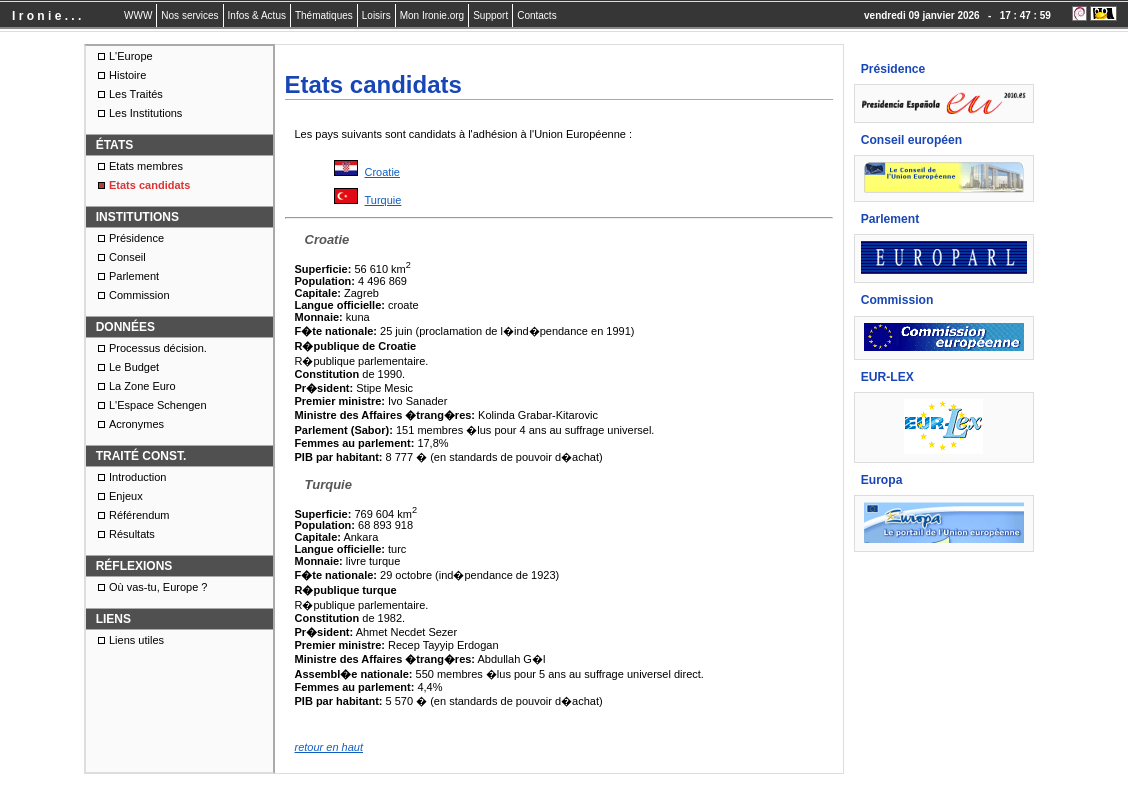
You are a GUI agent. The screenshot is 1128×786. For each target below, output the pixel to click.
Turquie (383, 200)
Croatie (382, 172)
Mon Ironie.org (432, 15)
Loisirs (376, 15)
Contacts (536, 15)
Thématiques (324, 15)
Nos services (189, 15)
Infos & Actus (257, 15)
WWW (138, 15)
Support (490, 15)
